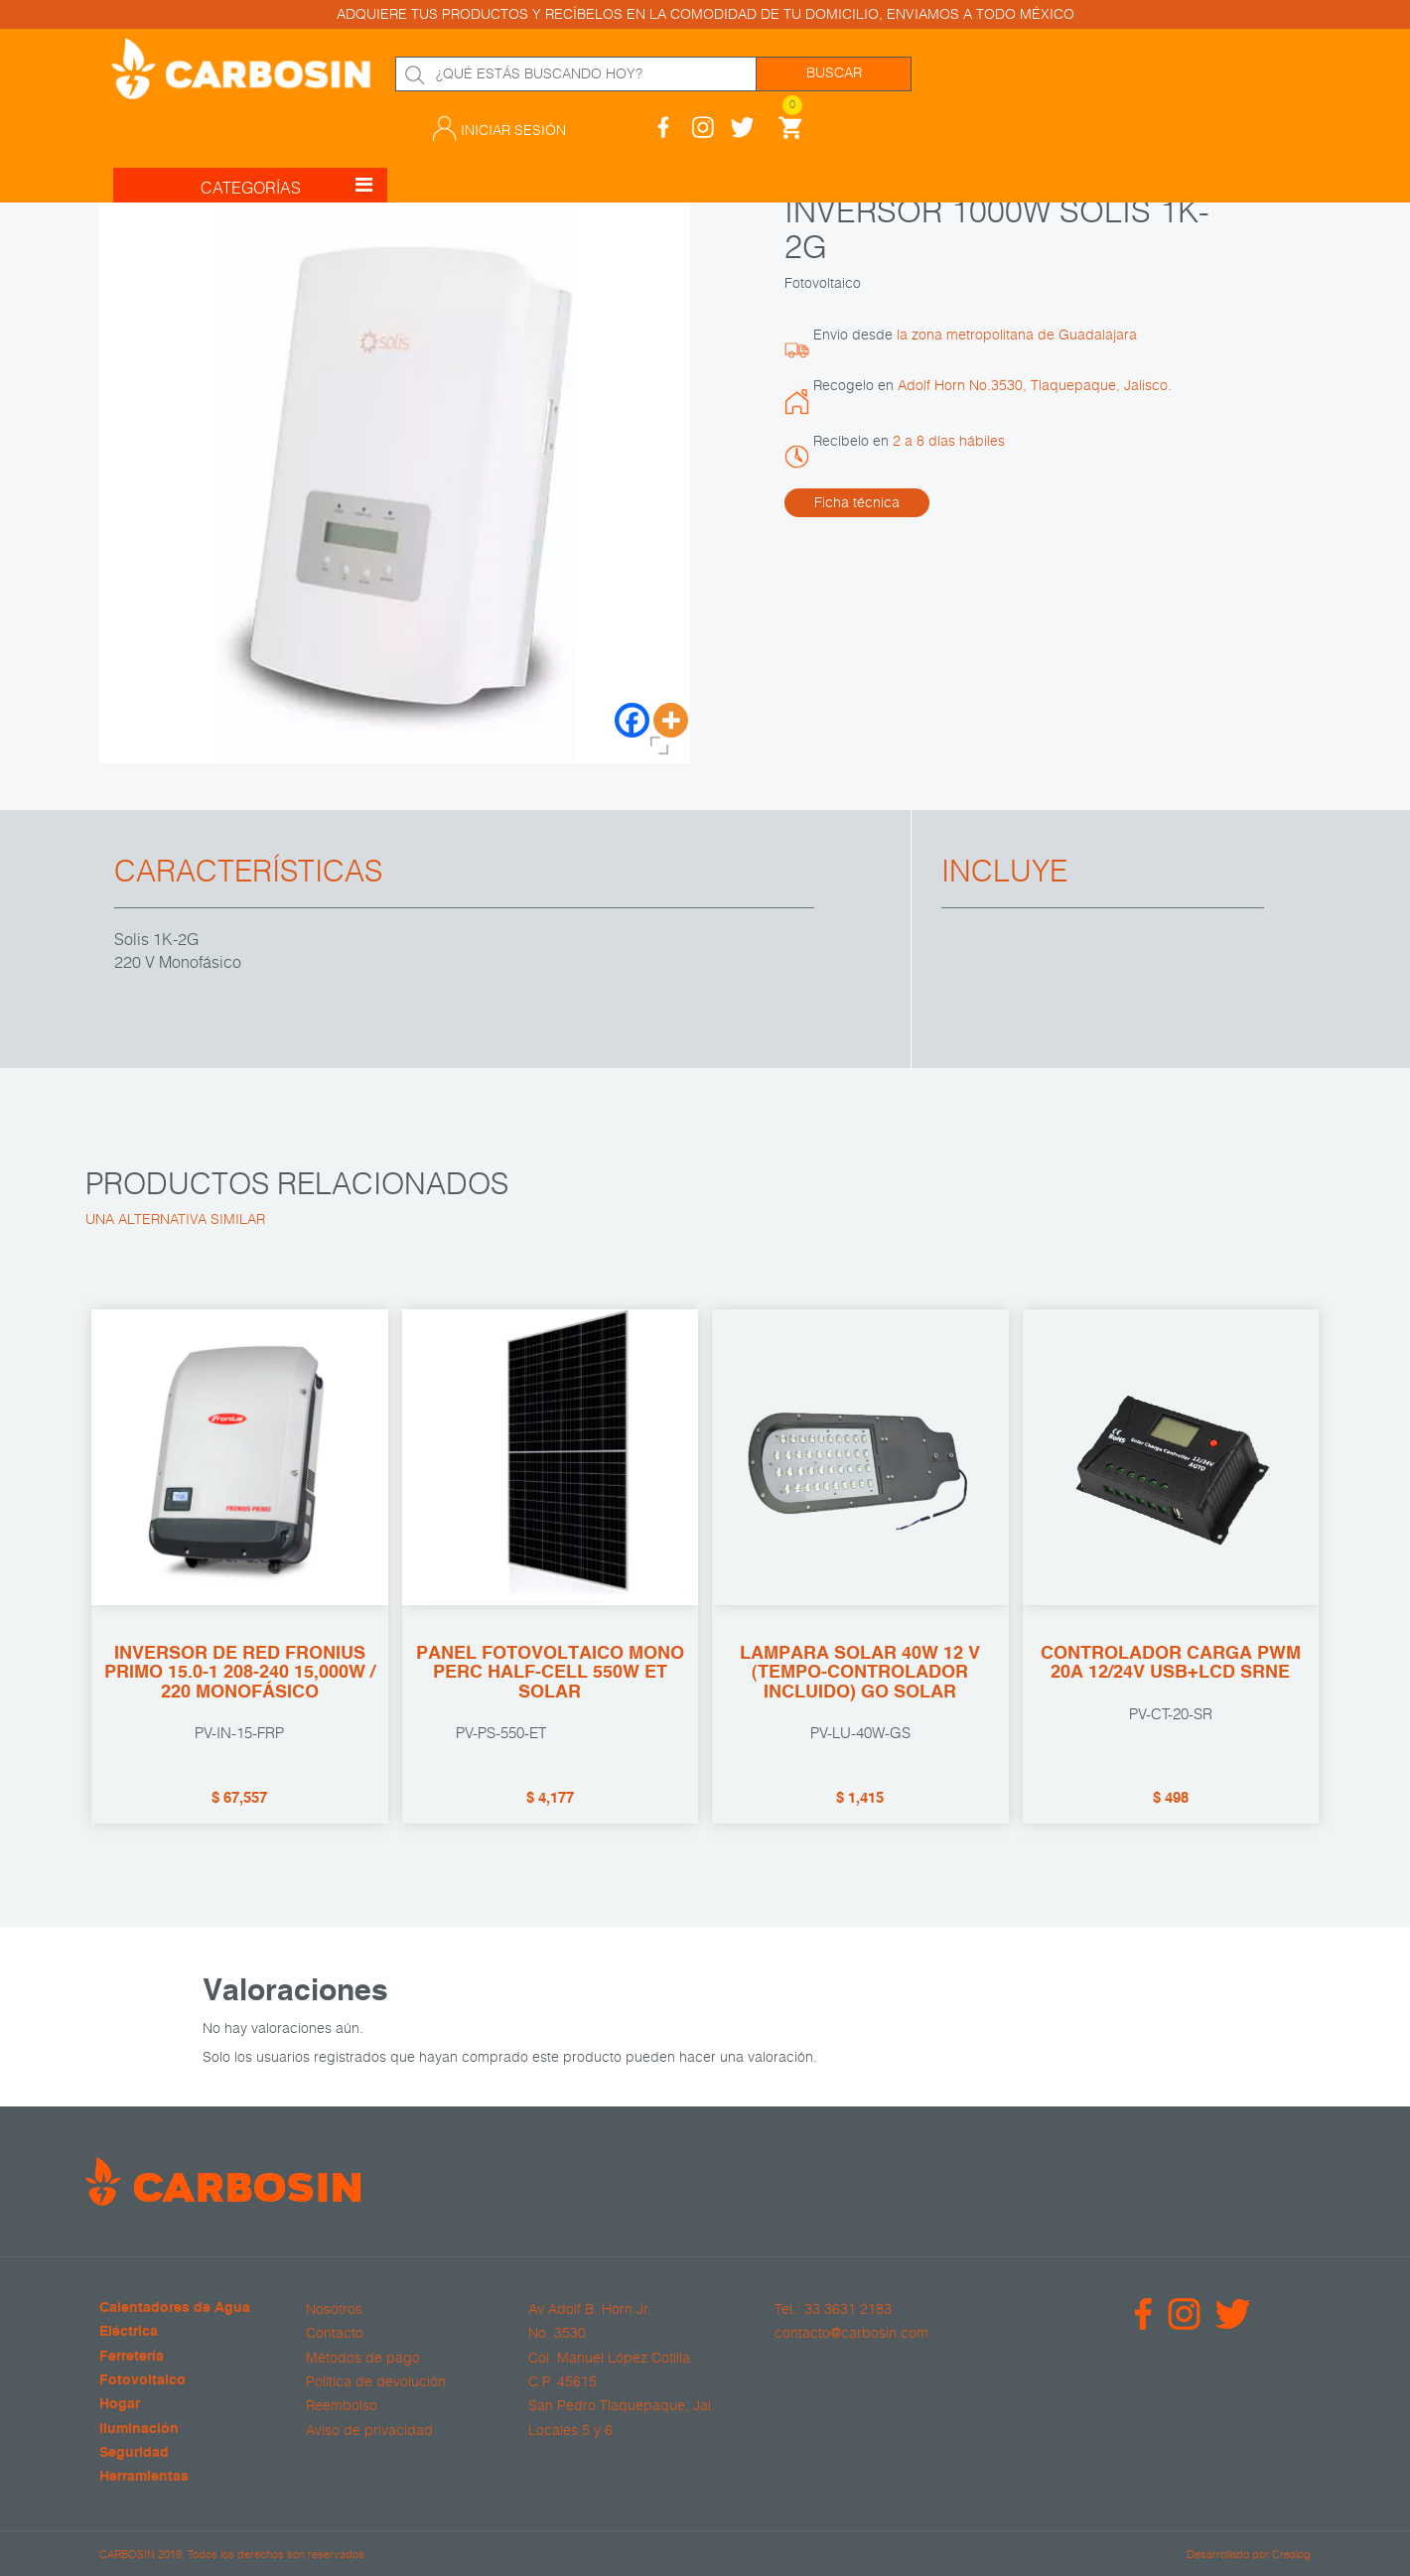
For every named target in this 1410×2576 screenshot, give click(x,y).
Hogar (119, 2404)
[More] (670, 720)
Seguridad (134, 2453)
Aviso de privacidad (369, 2429)
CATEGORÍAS (286, 163)
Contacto (334, 2333)
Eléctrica (128, 2332)
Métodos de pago (363, 2357)
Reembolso (341, 2405)
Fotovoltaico (142, 2380)
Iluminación (139, 2428)
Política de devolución (376, 2381)
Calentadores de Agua (174, 2308)
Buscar (834, 73)
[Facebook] (632, 720)
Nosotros (334, 2309)
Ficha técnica (857, 502)
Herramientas (144, 2477)
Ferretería (131, 2356)
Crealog (1291, 2552)
